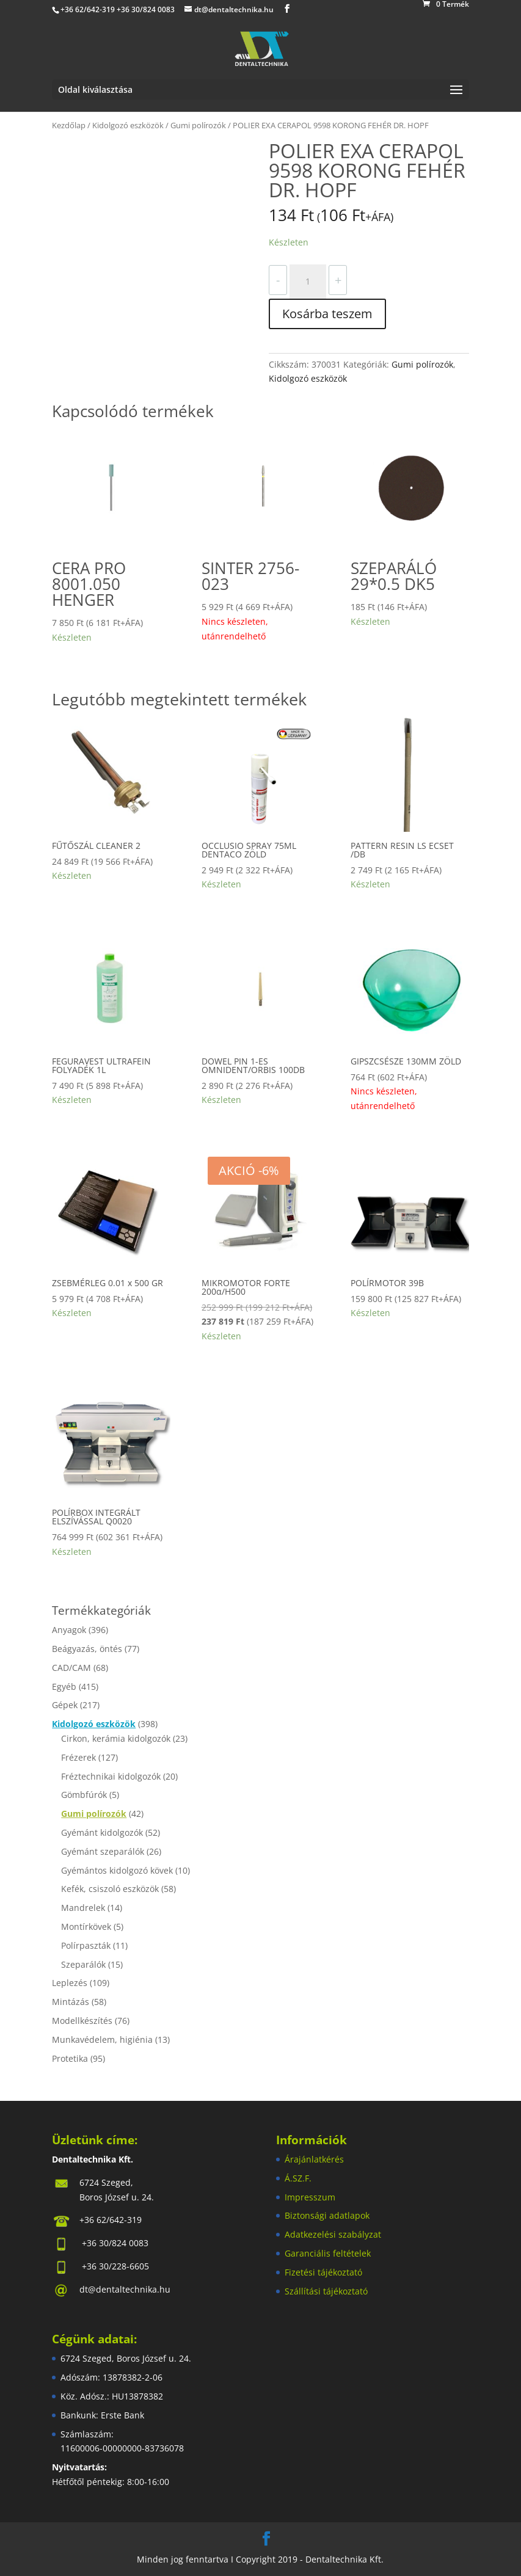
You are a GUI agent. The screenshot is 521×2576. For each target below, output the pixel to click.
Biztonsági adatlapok (327, 2215)
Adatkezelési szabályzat (333, 2234)
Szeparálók (83, 1964)
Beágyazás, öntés (87, 1648)
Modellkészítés (82, 2020)
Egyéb (64, 1686)
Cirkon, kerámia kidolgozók (115, 1738)
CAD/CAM (71, 1667)
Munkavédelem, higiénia (102, 2039)
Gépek (65, 1705)
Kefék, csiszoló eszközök (110, 1888)
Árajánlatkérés (314, 2159)
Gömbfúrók (84, 1794)
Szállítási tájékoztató (326, 2291)
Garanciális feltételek (328, 2253)
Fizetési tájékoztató (323, 2272)
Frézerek (78, 1757)
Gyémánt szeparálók (102, 1851)
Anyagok (69, 1629)
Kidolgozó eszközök (128, 125)
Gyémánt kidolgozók (102, 1832)
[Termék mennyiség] (308, 281)
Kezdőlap (69, 125)
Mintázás (70, 2001)
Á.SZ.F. (298, 2178)
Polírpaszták (86, 1945)
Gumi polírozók (198, 125)
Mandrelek (83, 1907)
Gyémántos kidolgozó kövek (117, 1870)
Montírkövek (86, 1926)
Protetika (70, 2058)
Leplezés (69, 1982)
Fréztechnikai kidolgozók (111, 1776)
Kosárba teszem (327, 313)
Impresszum (310, 2197)
